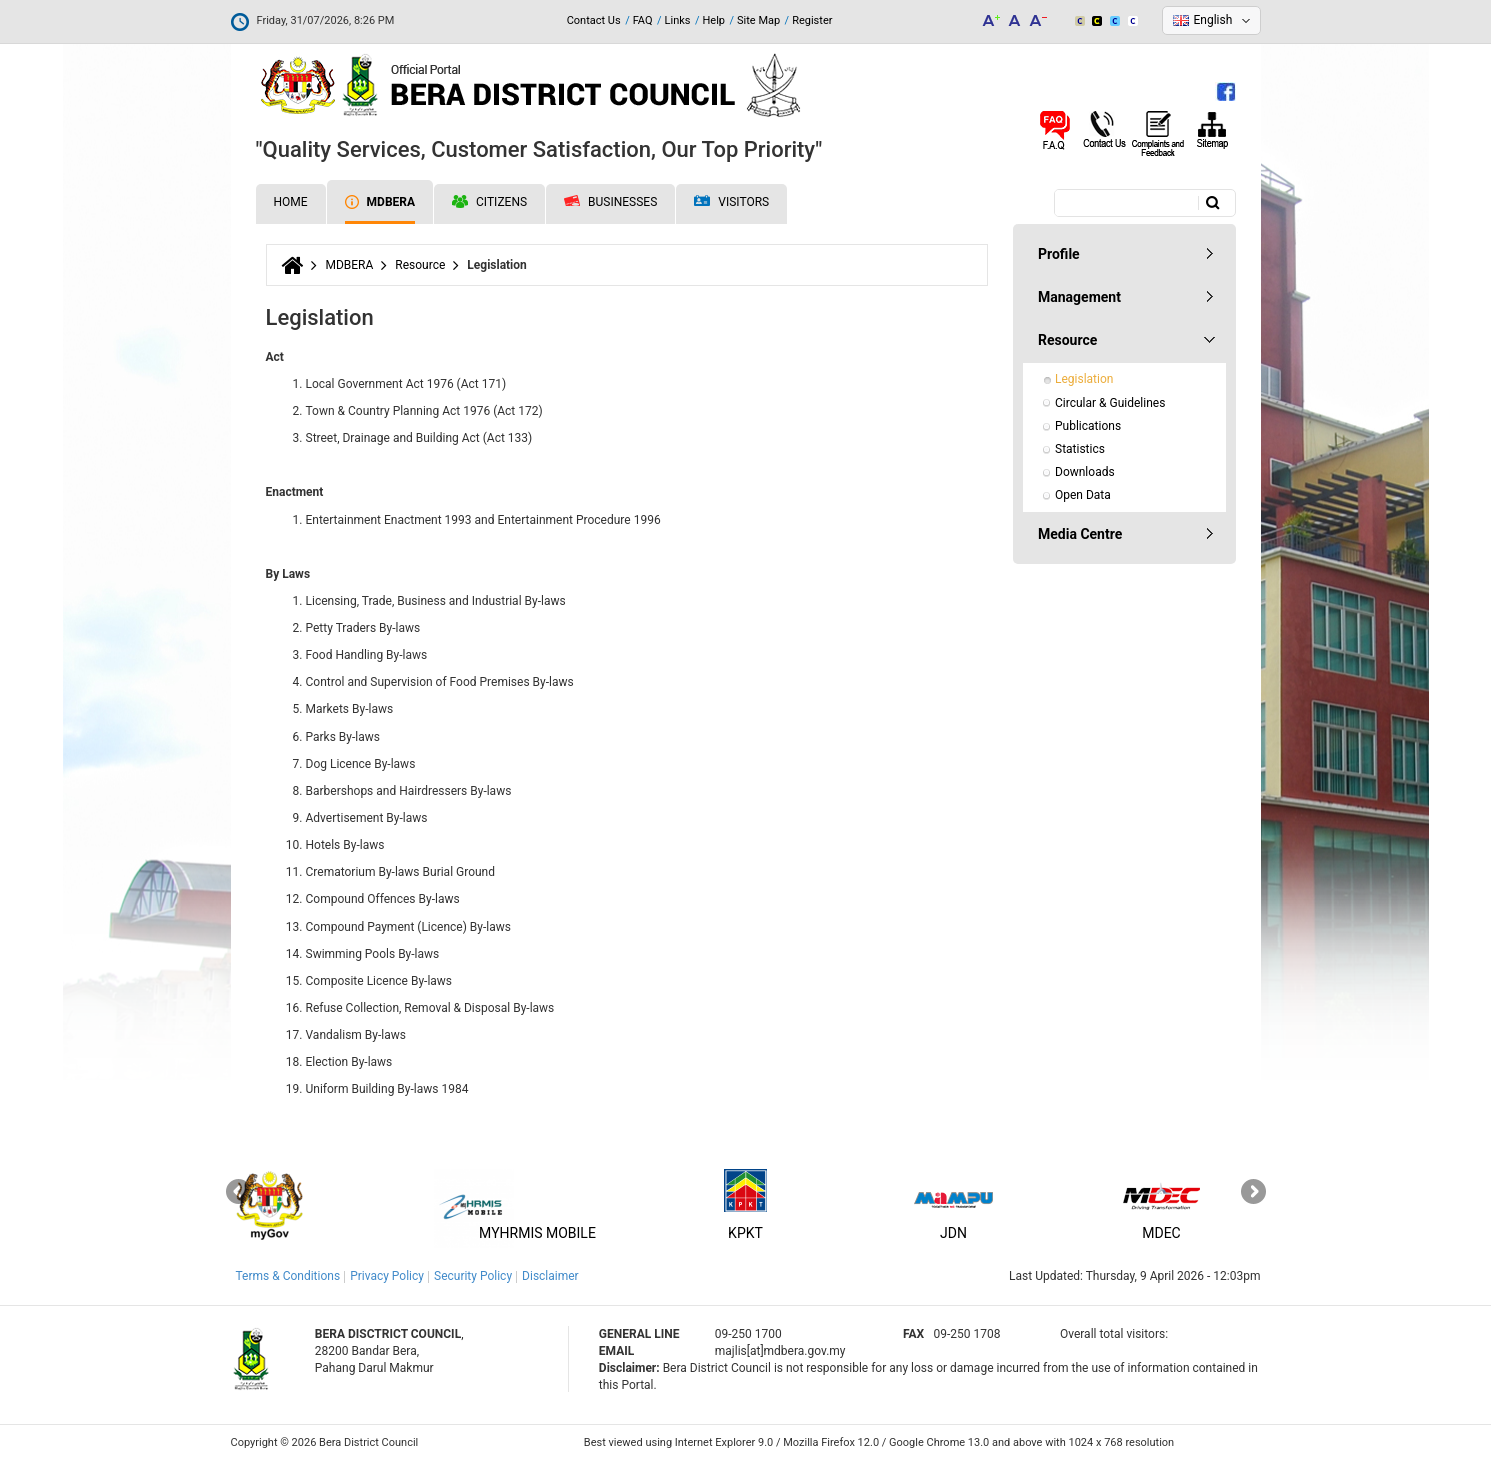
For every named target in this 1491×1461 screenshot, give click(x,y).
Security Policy (473, 1276)
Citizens (489, 202)
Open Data (1083, 495)
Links (678, 20)
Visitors (731, 202)
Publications (1088, 426)
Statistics (1080, 449)
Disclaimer (550, 1276)
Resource (420, 265)
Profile (1059, 254)
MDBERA (380, 202)
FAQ (643, 20)
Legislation (1084, 379)
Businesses (610, 202)
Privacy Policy (387, 1276)
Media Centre (1080, 534)
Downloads (1085, 472)
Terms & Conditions (288, 1276)
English (1213, 20)
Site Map (758, 20)
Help (713, 20)
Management (1079, 297)
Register (812, 20)
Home (291, 202)
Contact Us (594, 20)
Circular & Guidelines (1110, 403)
